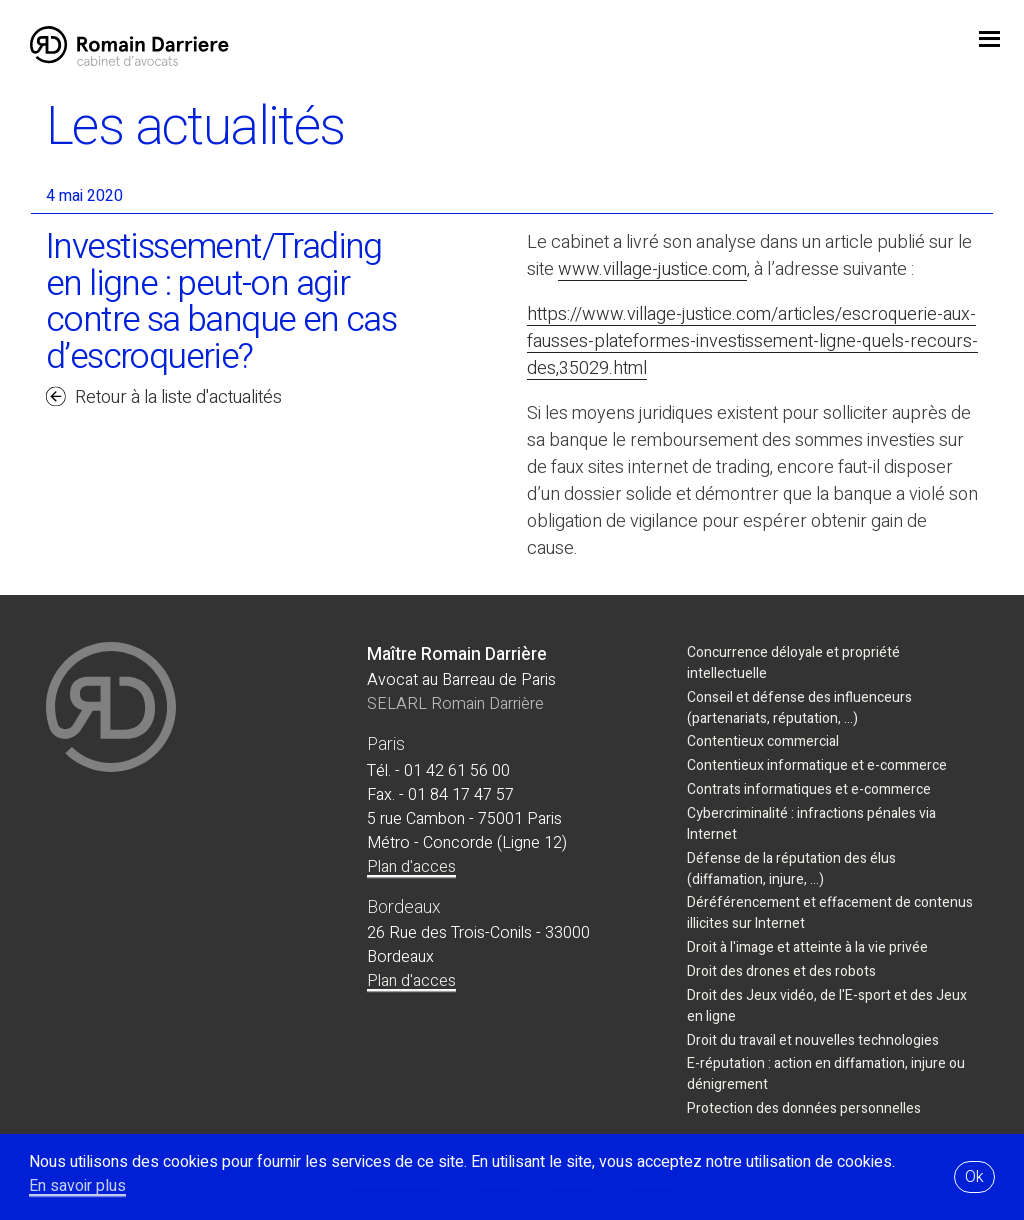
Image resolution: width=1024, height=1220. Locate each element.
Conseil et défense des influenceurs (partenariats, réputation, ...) (799, 708)
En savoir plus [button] (77, 1186)
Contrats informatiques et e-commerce (809, 789)
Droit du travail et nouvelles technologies (813, 1040)
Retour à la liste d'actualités (178, 397)
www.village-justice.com (652, 269)
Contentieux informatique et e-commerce (817, 765)
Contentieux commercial (763, 741)
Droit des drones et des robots (781, 971)
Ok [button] (974, 1177)
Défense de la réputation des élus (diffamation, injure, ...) (791, 869)
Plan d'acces (411, 867)
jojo (989, 41)
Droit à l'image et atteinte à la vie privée (807, 947)
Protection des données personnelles (804, 1108)
